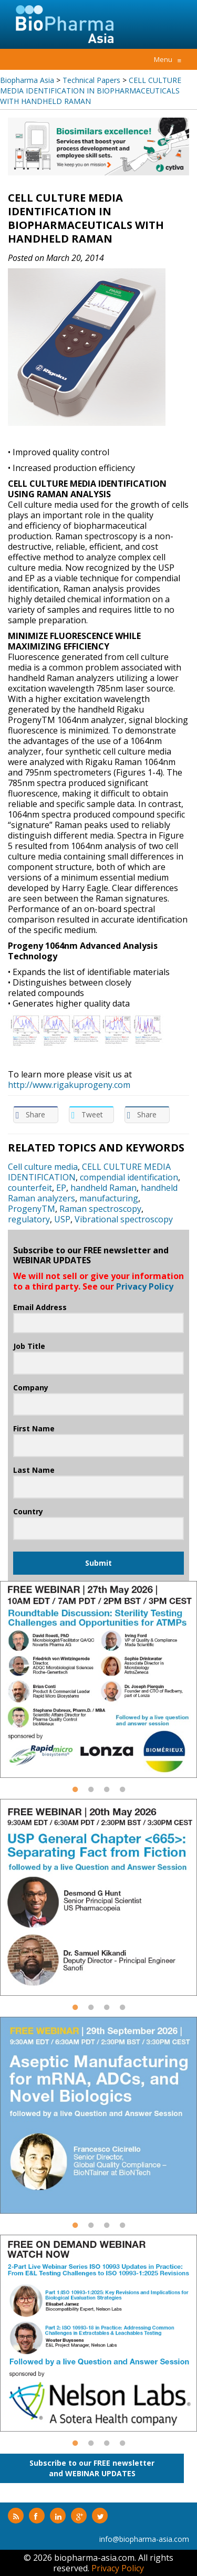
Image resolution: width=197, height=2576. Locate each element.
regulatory (29, 1219)
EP (61, 1187)
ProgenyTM (31, 1208)
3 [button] (106, 1793)
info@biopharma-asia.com (144, 2539)
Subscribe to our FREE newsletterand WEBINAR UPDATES (91, 2468)
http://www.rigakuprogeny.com (69, 1085)
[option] (98, 146)
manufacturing (108, 1198)
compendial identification (129, 1177)
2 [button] (91, 1793)
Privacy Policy (144, 1286)
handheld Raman (103, 1187)
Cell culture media (43, 1166)
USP (62, 1219)
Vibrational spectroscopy (124, 1219)
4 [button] (122, 1793)
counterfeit (30, 1187)
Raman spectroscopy (100, 1208)
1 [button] (75, 1793)
